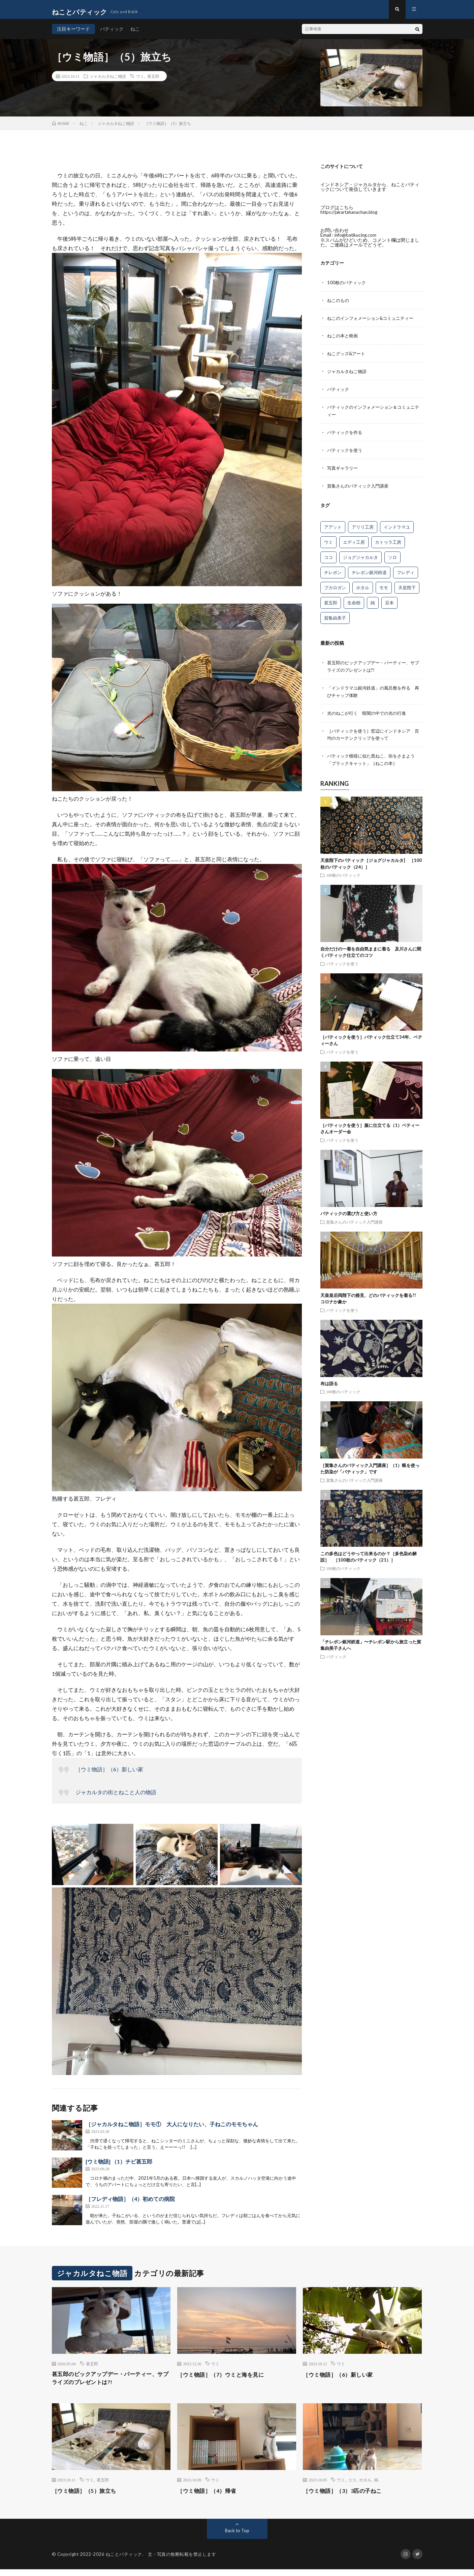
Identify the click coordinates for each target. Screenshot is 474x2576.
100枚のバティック (347, 287)
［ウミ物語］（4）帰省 (210, 2497)
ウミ (140, 81)
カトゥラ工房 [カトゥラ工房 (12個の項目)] (388, 542)
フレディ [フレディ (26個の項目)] (405, 572)
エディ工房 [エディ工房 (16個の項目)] (354, 542)
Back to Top (237, 2537)
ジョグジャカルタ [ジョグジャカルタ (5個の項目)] (360, 557)
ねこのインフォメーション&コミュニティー (373, 322)
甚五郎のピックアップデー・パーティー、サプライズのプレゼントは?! (111, 2383)
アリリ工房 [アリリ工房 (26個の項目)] (363, 527)
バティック (112, 33)
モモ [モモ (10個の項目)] (383, 588)
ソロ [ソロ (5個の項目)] (392, 557)
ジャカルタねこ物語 (108, 81)
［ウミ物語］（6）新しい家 (109, 1774)
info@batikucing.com (356, 239)
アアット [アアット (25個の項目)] (333, 527)
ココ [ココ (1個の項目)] (328, 557)
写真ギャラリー (343, 469)
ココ (352, 2486)
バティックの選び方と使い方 (348, 1211)
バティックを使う (346, 451)
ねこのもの (339, 304)
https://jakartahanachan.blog (350, 217)
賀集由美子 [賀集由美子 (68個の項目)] (335, 618)
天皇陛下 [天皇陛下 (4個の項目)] (407, 588)
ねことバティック (124, 2561)
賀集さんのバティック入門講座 (360, 486)
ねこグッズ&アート (347, 357)
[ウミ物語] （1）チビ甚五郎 (119, 2166)
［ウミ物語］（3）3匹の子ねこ (347, 2497)
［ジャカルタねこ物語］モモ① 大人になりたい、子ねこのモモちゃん (172, 2129)
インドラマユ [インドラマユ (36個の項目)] (397, 527)
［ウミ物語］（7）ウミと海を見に (225, 2379)
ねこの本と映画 (343, 339)
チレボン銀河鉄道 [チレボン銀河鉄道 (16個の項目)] (369, 572)
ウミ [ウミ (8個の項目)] (328, 542)
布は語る (329, 1381)
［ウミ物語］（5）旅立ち (88, 2497)
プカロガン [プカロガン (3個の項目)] (335, 588)
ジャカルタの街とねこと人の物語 (115, 1797)
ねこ (135, 33)
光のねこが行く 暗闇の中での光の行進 (369, 712)
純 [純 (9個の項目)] (373, 603)
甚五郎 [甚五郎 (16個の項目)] (330, 603)
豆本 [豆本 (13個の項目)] (389, 603)
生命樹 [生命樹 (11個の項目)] (353, 603)
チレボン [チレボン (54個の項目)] (333, 572)
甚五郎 (153, 81)
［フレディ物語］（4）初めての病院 (130, 2203)
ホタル (365, 2486)
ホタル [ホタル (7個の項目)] (362, 588)
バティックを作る (346, 434)
